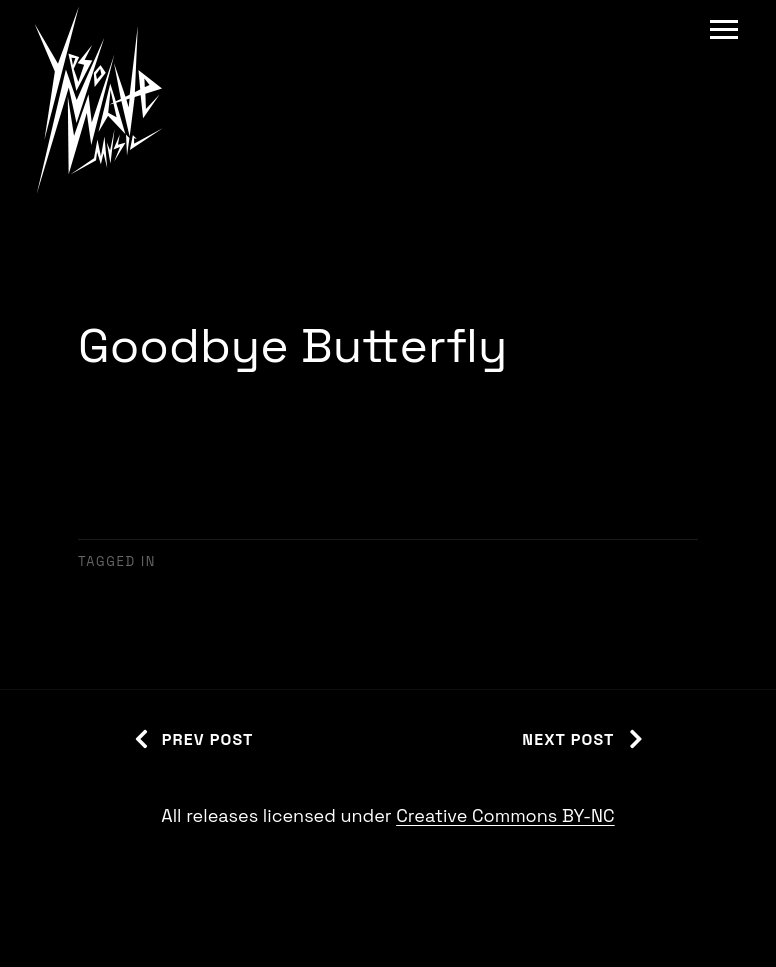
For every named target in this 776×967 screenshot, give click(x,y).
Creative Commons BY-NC (505, 815)
